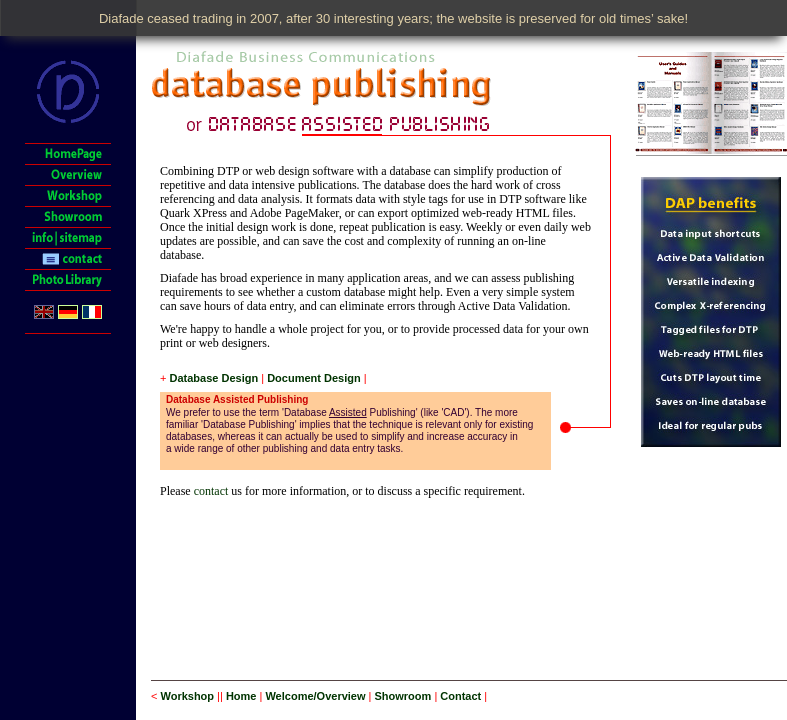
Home (241, 696)
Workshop (187, 696)
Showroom (403, 696)
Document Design (314, 378)
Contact (460, 696)
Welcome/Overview (315, 696)
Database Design (213, 378)
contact (211, 491)
